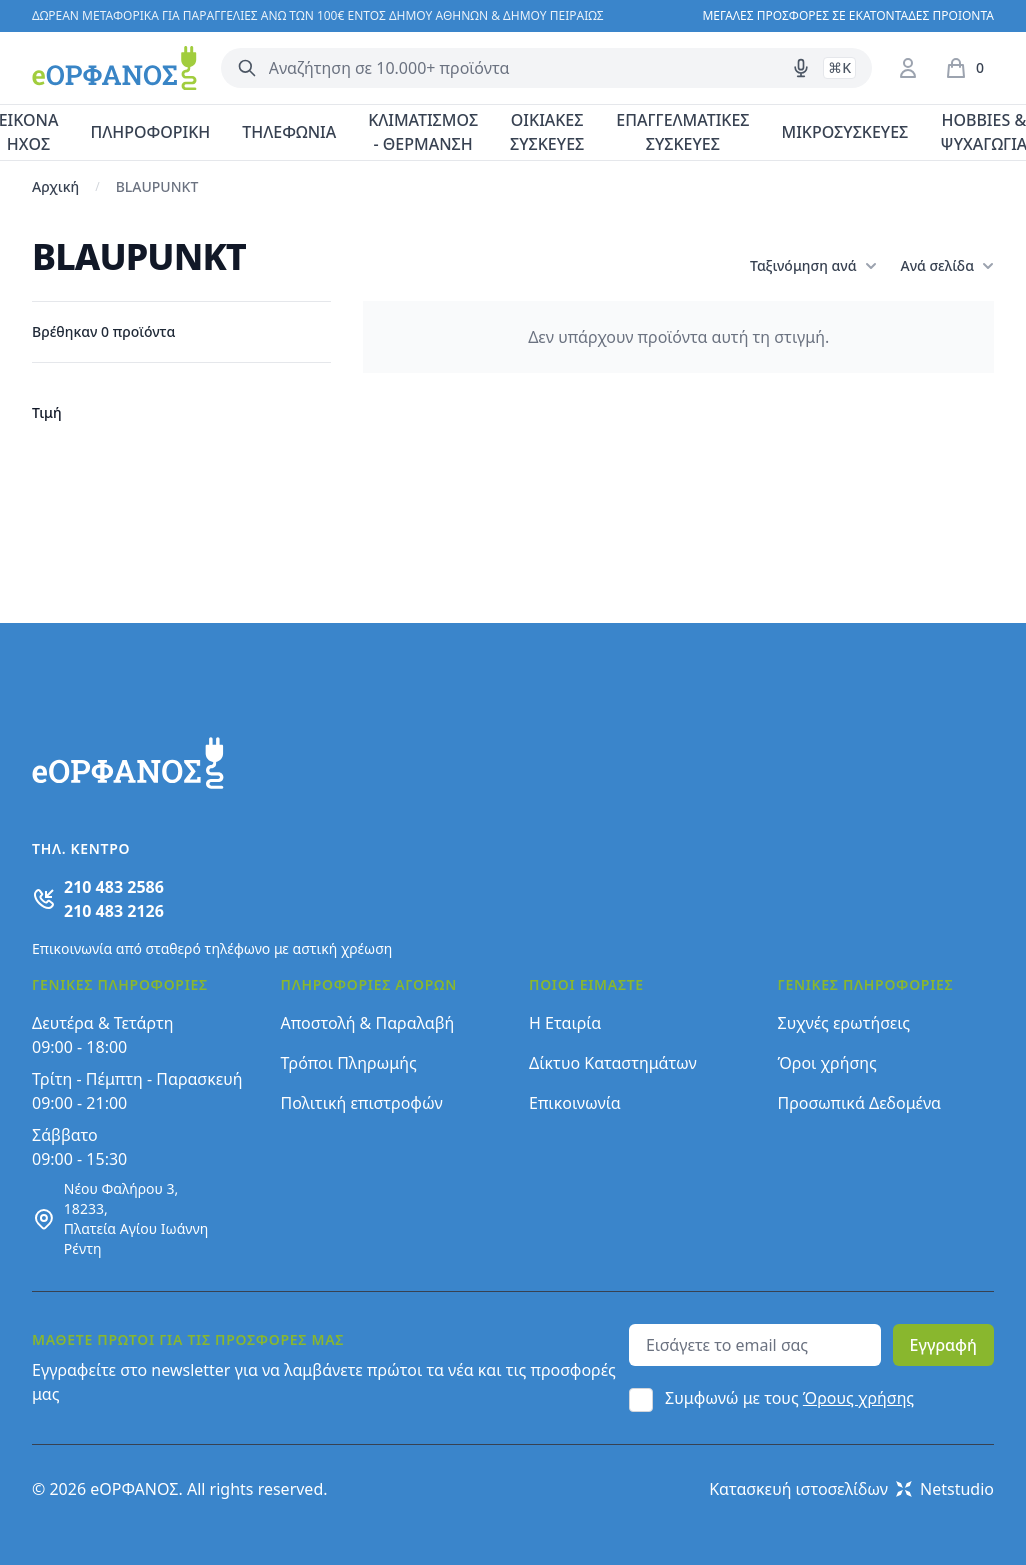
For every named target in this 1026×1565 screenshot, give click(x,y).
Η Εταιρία (565, 1023)
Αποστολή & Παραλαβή (368, 1023)
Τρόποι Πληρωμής (349, 1063)
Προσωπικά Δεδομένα (860, 1103)
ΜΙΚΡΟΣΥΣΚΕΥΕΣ (845, 132)
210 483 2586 (114, 887)
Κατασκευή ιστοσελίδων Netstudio (851, 1489)
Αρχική (55, 186)
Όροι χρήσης (827, 1063)
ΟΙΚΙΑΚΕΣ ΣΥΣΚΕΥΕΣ (547, 132)
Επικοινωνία (575, 1103)
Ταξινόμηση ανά (813, 266)
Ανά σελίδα (947, 266)
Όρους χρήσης (858, 1398)
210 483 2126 (114, 911)
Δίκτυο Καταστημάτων (613, 1063)
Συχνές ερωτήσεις (844, 1023)
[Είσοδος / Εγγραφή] (908, 68)
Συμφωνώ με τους (789, 1398)
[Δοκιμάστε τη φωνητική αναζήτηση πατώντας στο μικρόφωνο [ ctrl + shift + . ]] (801, 68)
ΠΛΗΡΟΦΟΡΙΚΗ (150, 132)
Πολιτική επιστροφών (362, 1103)
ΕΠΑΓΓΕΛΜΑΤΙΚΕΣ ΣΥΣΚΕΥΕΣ (682, 132)
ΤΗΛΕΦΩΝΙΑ (289, 132)
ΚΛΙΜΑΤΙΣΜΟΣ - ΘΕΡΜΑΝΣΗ (423, 132)
